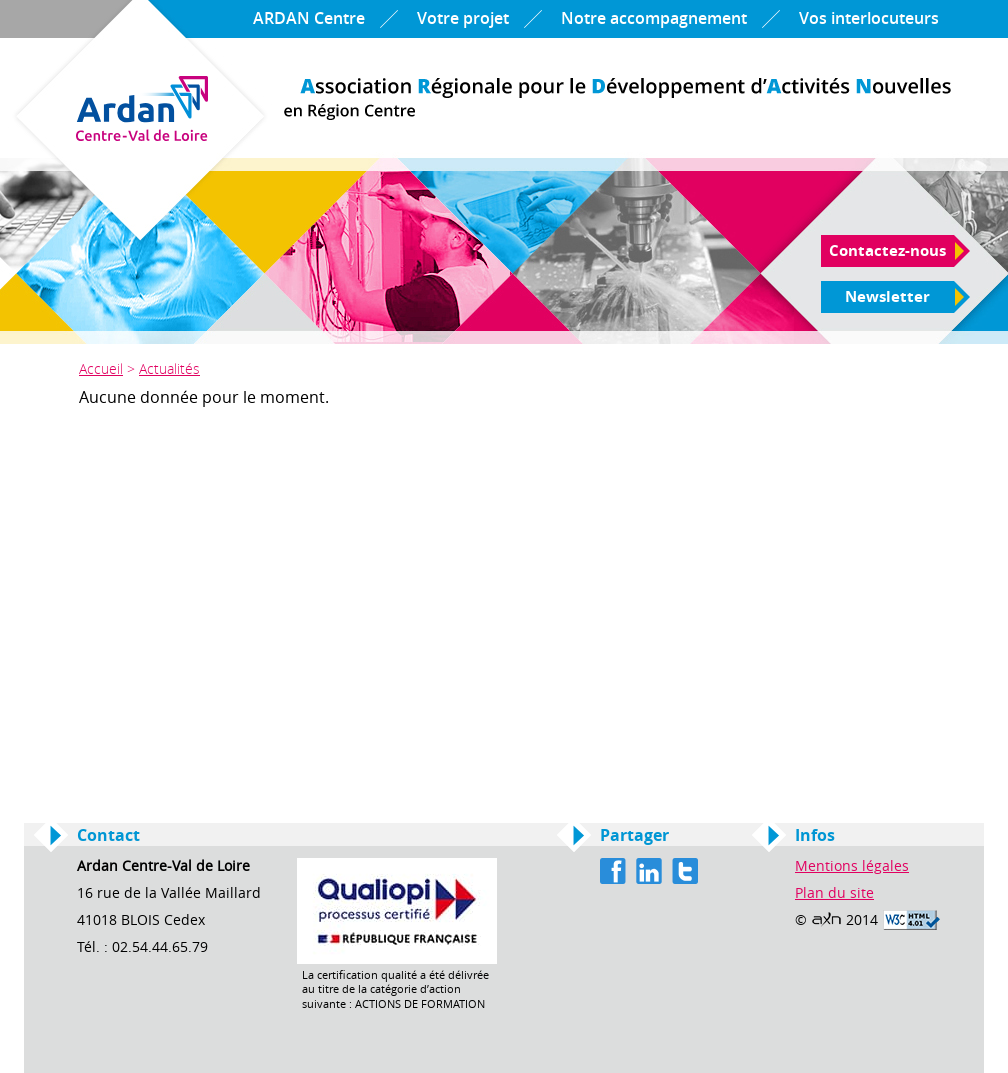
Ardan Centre (617, 99)
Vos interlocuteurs (869, 18)
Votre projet (463, 18)
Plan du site (834, 893)
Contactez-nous (887, 251)
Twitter (685, 871)
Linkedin (649, 871)
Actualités (169, 368)
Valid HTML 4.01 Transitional (911, 920)
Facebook (613, 871)
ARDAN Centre (309, 18)
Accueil (101, 368)
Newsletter (887, 297)
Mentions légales (852, 866)
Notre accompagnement (654, 18)
